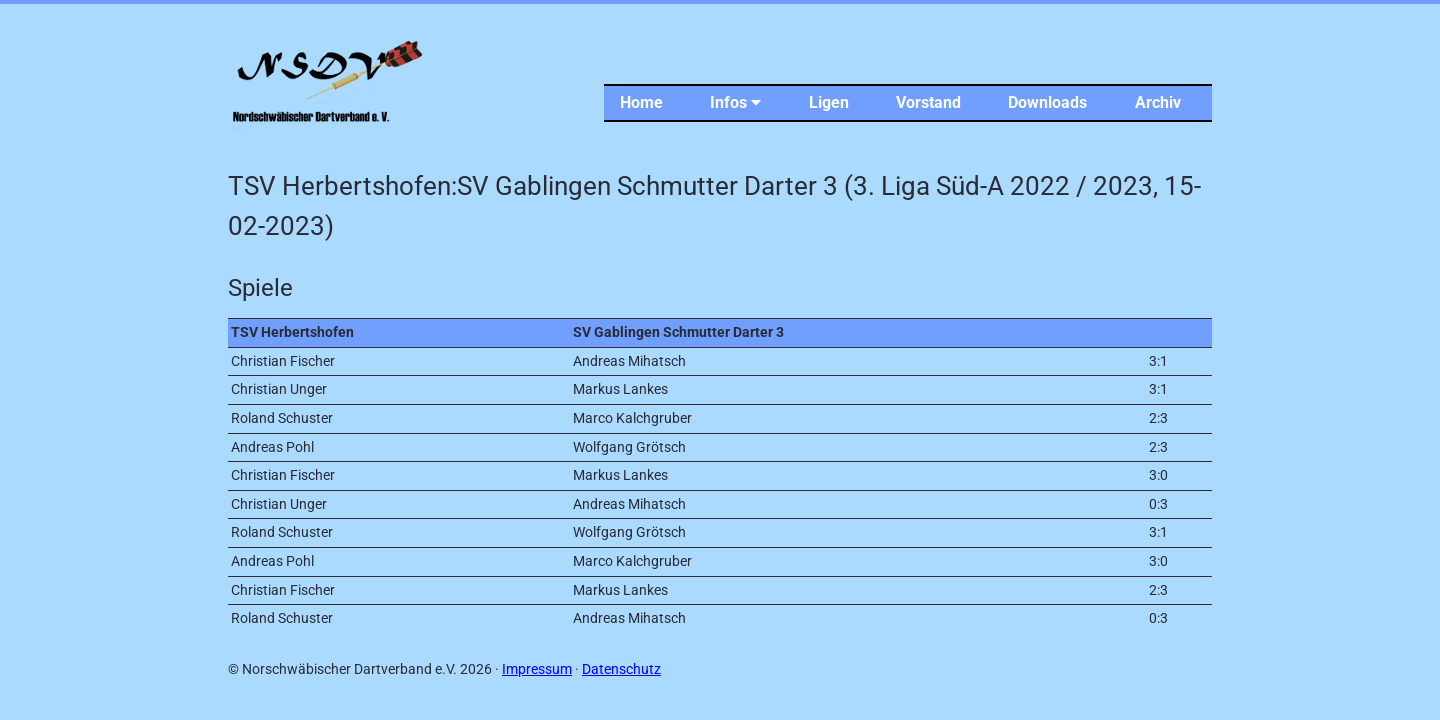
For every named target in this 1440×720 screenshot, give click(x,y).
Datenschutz (621, 669)
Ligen (829, 102)
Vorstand (928, 102)
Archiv (1158, 102)
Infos (735, 102)
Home (641, 102)
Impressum (537, 669)
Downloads (1047, 102)
